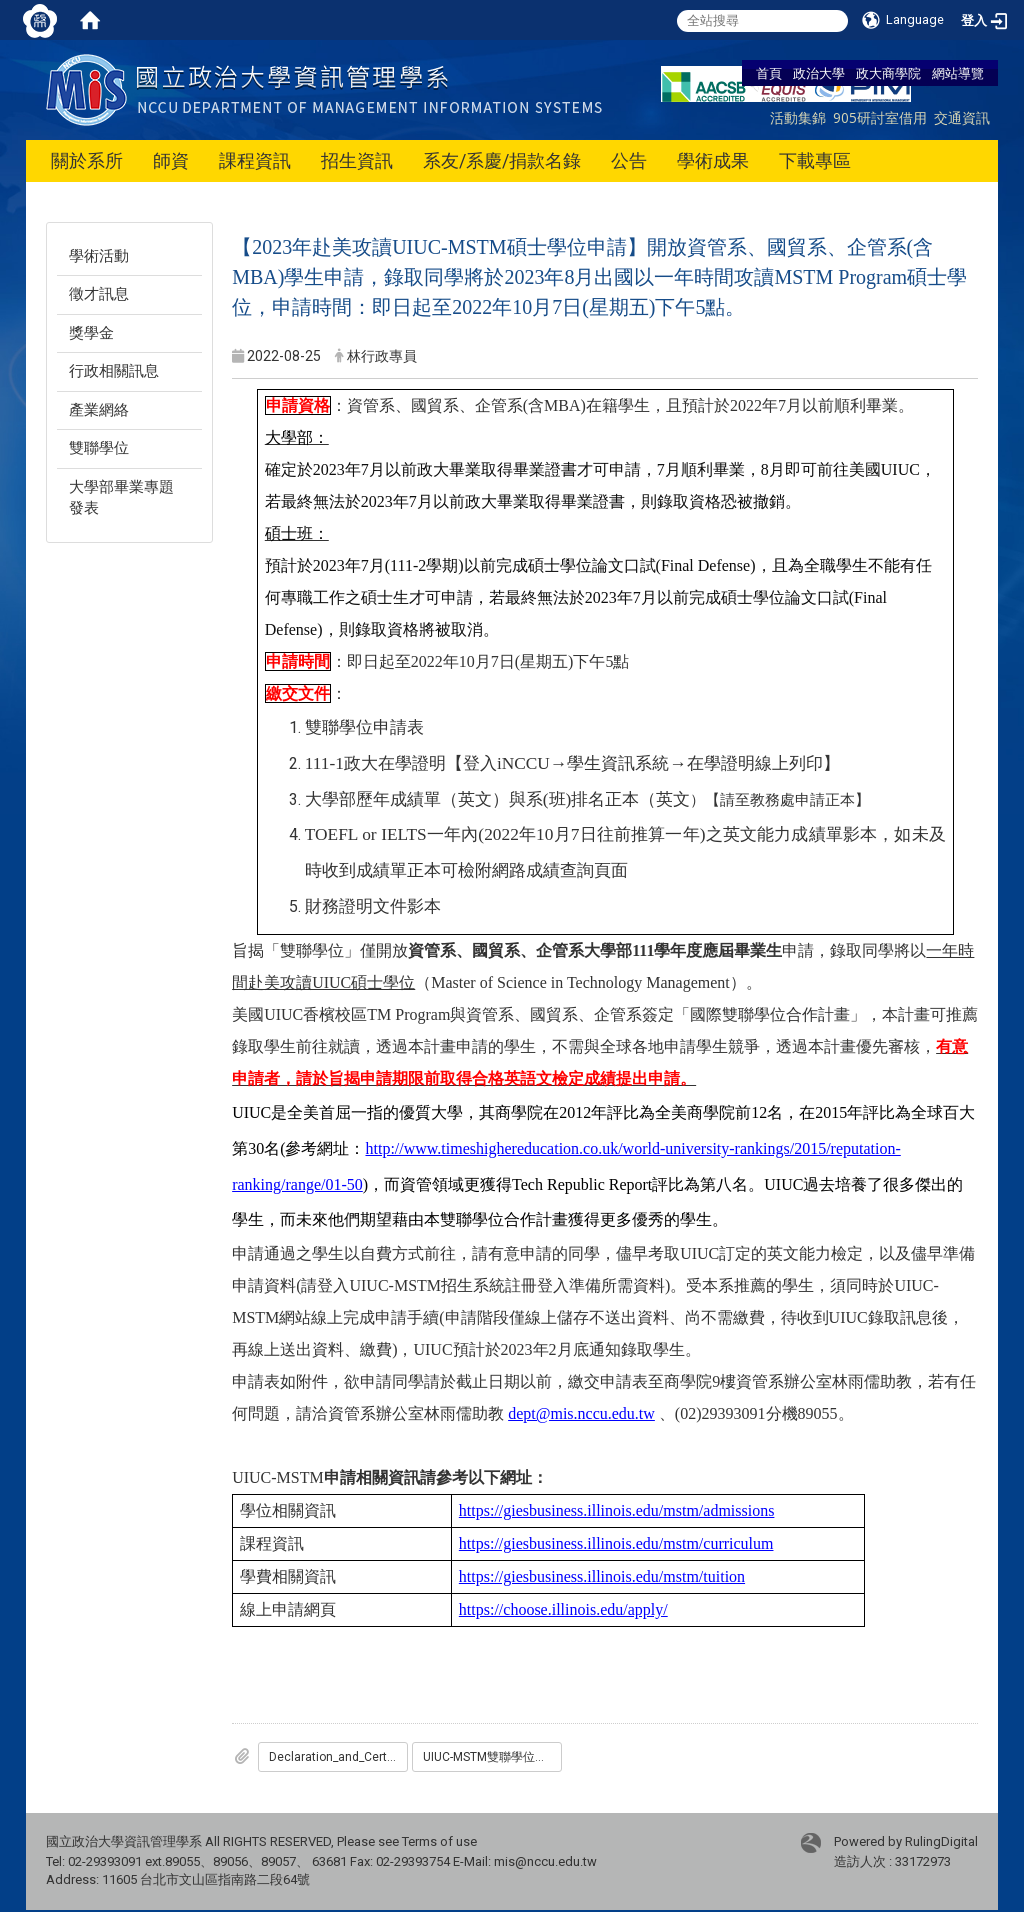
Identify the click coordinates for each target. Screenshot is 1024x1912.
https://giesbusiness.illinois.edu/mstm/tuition (602, 1576)
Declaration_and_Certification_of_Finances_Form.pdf (338, 1757)
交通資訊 (962, 117)
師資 (171, 160)
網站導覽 (958, 73)
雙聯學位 (99, 448)
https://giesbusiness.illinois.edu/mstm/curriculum (616, 1543)
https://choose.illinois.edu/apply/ (563, 1609)
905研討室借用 (880, 117)
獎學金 (91, 333)
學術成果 (713, 160)
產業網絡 (99, 410)
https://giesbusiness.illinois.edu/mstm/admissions (617, 1510)
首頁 (769, 73)
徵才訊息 (99, 294)
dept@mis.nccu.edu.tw (581, 1413)
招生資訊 (357, 160)
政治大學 (819, 73)
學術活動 (99, 256)
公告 (629, 160)
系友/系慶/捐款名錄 (502, 160)
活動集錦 (798, 117)
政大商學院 (888, 73)
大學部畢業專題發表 (121, 497)
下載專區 (815, 160)
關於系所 (87, 160)
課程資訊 (255, 160)
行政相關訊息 (114, 371)
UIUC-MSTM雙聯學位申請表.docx (492, 1757)
